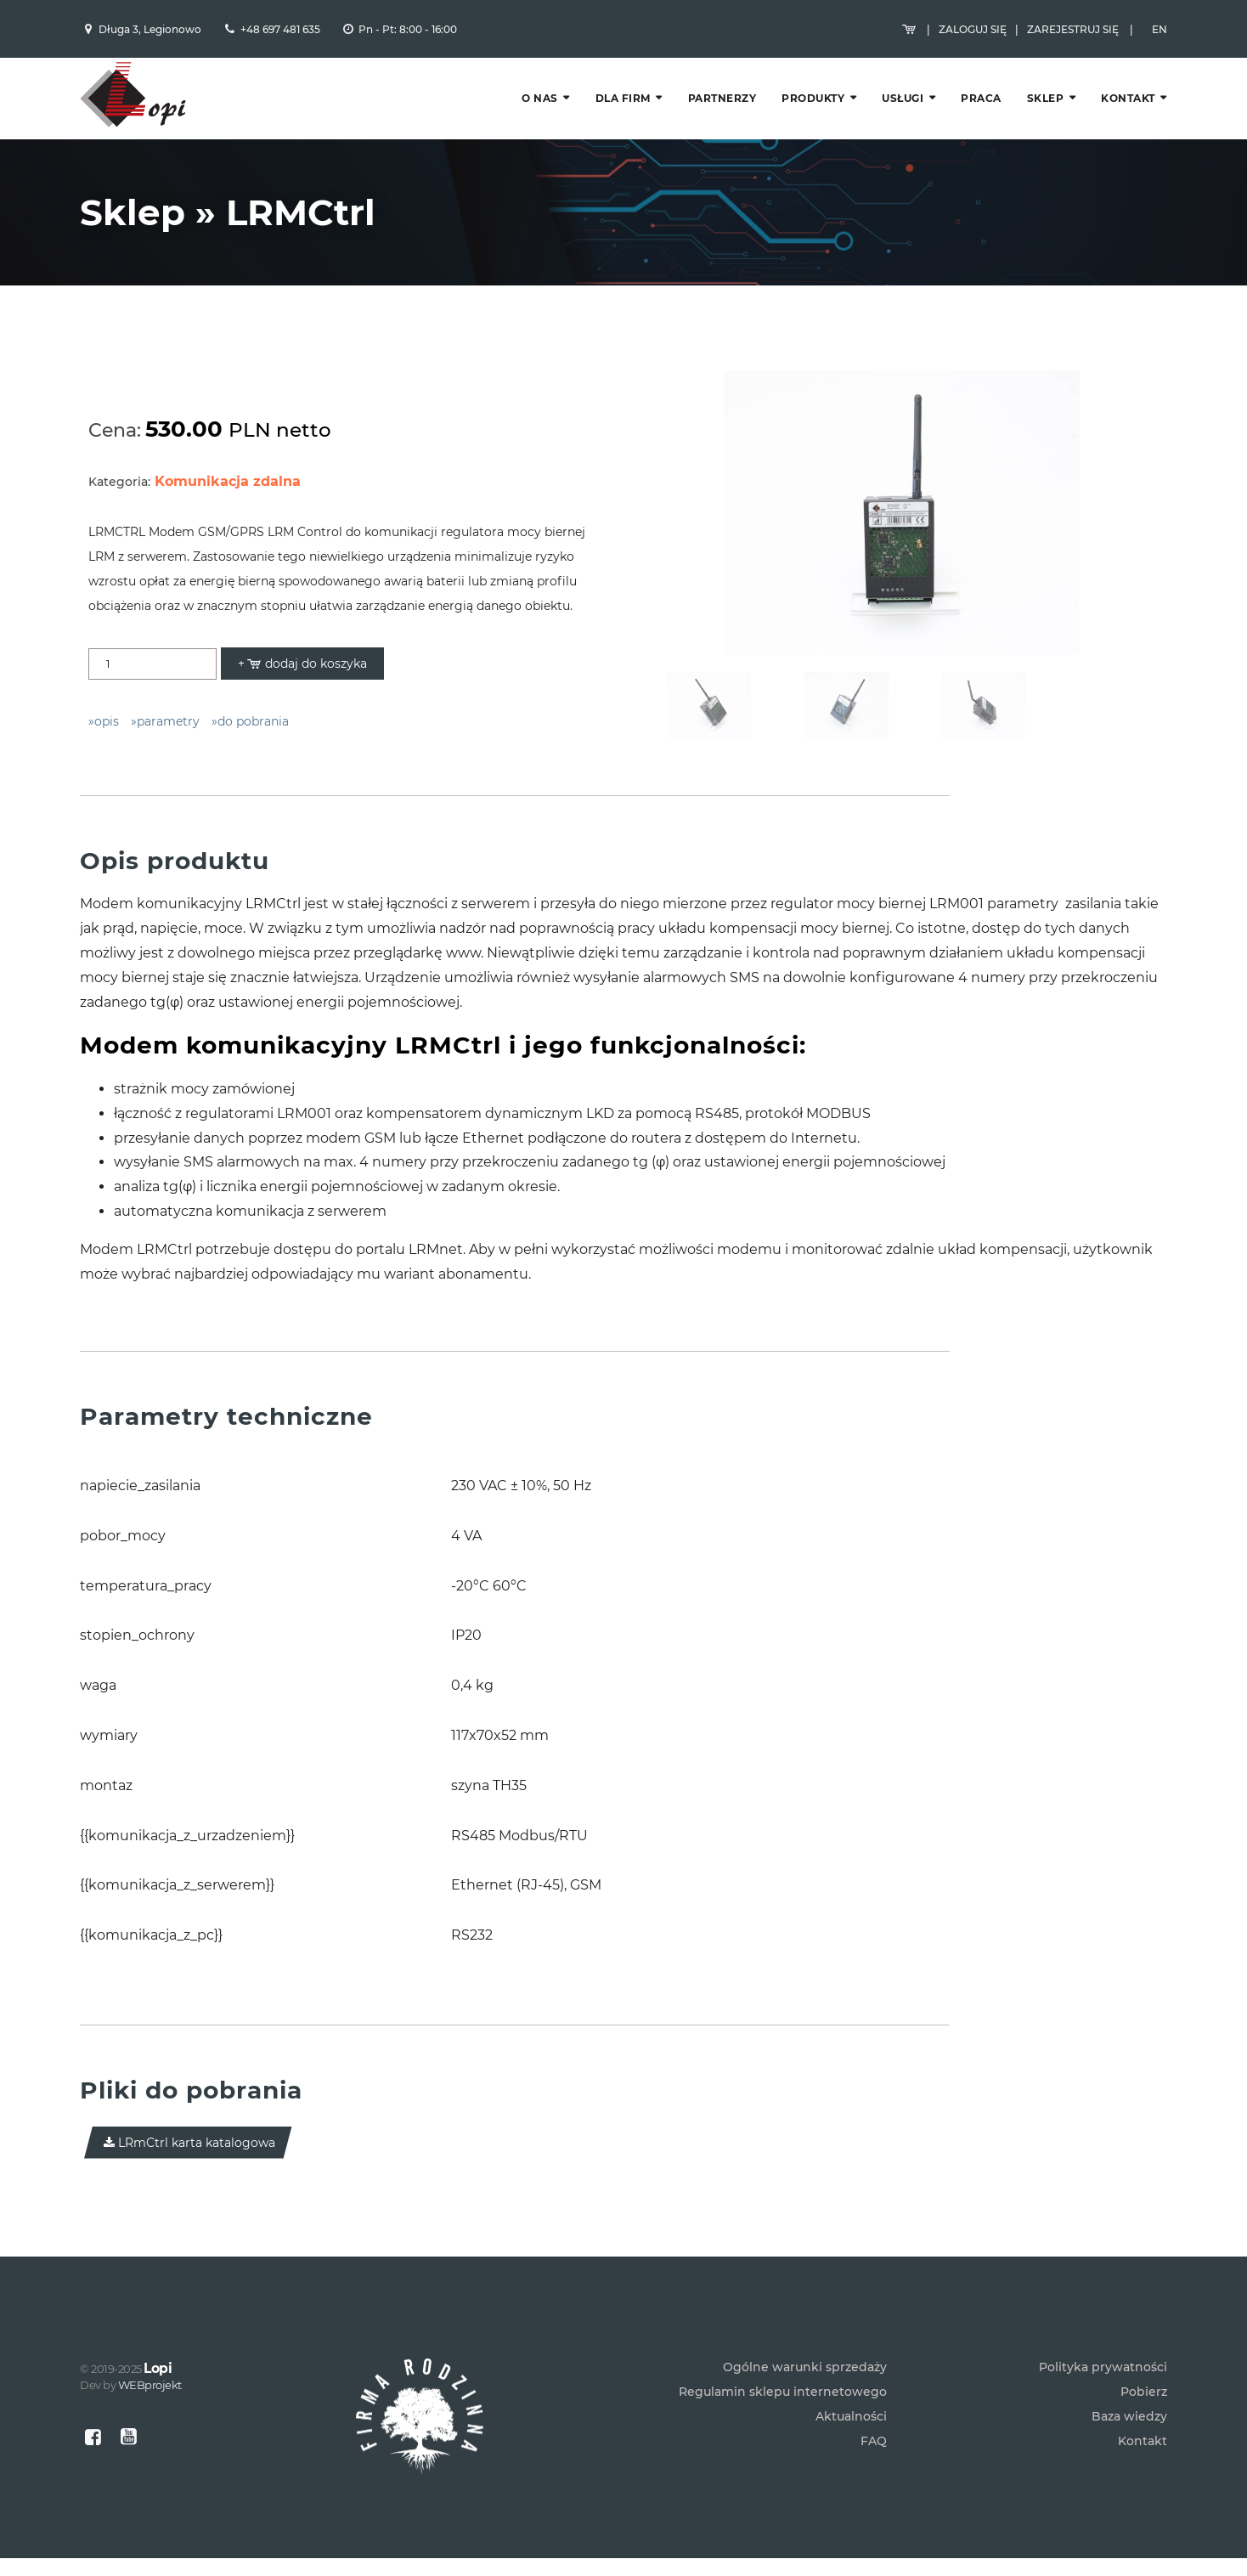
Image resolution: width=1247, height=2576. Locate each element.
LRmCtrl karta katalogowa (188, 2152)
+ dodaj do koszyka (302, 673)
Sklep (1045, 104)
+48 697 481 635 (280, 31)
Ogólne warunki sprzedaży (805, 2384)
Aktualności (851, 2434)
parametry (168, 731)
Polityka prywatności (1103, 2384)
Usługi (902, 104)
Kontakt (1128, 104)
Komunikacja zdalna (228, 491)
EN (1159, 31)
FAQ (873, 2458)
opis (106, 731)
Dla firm (623, 104)
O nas (540, 104)
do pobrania (253, 731)
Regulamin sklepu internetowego (783, 2409)
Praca (981, 104)
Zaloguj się (973, 31)
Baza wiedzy (1129, 2434)
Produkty (812, 104)
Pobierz (1143, 2409)
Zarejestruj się (1073, 31)
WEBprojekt (150, 2402)
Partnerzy (722, 104)
